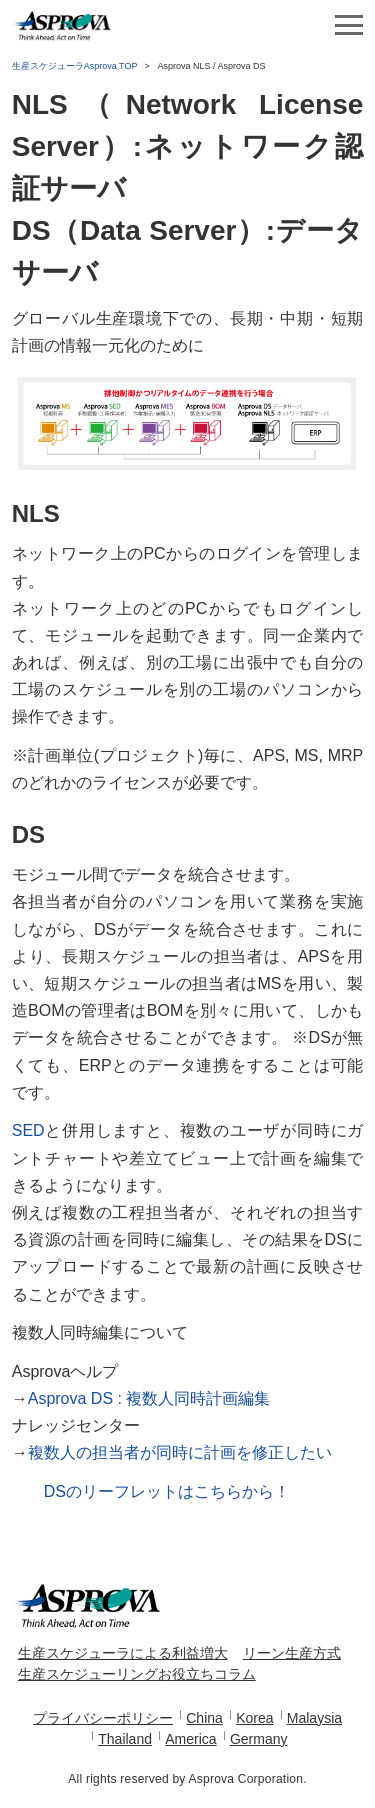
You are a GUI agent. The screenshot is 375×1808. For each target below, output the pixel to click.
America (190, 1739)
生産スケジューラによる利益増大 (123, 1653)
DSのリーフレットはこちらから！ (167, 1491)
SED (28, 1130)
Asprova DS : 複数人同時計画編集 (149, 1398)
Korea (254, 1718)
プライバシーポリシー (103, 1718)
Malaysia (314, 1718)
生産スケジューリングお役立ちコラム (137, 1674)
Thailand (125, 1739)
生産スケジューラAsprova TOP (75, 66)
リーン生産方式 (292, 1653)
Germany (259, 1739)
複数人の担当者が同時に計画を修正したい (180, 1452)
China (204, 1718)
